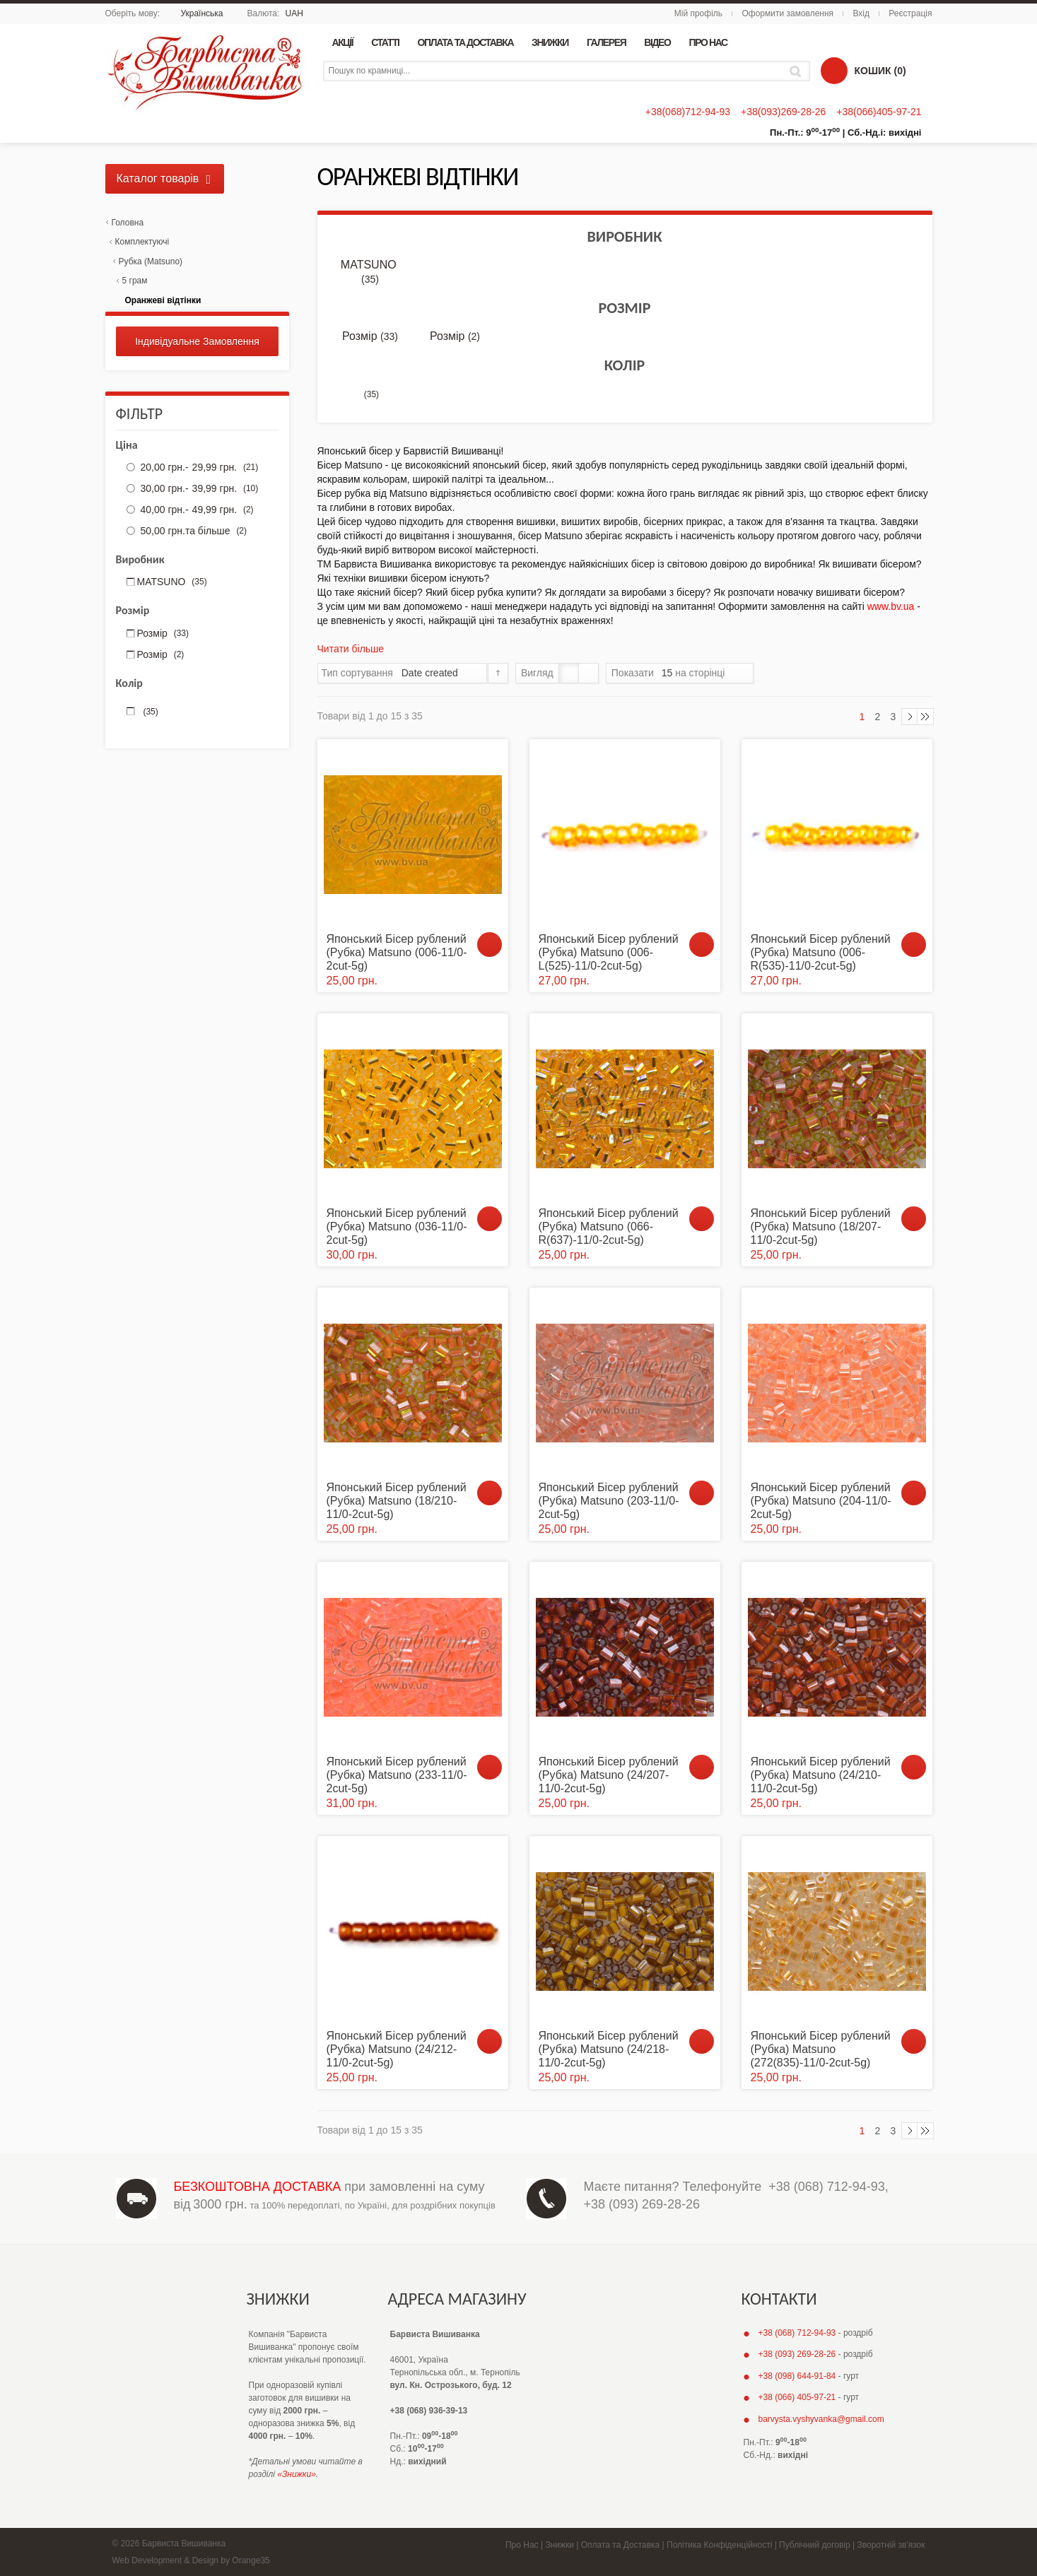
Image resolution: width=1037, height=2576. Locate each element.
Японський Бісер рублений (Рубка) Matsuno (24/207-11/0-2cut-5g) (609, 1774)
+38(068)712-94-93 (687, 111)
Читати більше (351, 648)
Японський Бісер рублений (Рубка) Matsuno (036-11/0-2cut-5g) (397, 1226)
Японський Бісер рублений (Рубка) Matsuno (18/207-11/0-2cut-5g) (821, 1226)
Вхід (861, 13)
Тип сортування (357, 672)
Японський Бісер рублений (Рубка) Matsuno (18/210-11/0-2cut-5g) (397, 1500)
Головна (128, 223)
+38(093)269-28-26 (783, 111)
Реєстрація (910, 13)
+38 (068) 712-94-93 (826, 2187)
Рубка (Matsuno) (151, 261)
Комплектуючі (142, 242)
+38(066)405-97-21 (878, 111)
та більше (192, 531)
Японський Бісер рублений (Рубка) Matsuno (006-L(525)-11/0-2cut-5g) (609, 952)
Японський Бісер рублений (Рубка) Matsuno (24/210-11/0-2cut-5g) (821, 1774)
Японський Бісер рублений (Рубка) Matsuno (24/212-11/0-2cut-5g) (397, 2049)
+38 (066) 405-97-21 (797, 2397)
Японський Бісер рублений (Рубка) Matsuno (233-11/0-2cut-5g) (397, 1774)
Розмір (370, 336)
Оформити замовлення (787, 13)
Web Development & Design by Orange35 (191, 2560)
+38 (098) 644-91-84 (797, 2376)
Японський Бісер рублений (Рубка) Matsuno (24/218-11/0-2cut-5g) (609, 2049)
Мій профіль (698, 13)
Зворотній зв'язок (891, 2545)
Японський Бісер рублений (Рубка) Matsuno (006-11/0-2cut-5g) (397, 952)
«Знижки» (296, 2474)
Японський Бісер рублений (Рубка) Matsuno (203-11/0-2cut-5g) (609, 1500)
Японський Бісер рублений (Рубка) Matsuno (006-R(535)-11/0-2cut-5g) (821, 952)
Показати (632, 672)
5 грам (135, 281)
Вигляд (537, 672)
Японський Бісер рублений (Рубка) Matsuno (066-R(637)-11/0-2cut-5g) (609, 1226)
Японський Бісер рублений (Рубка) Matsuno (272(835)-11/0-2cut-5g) (821, 2049)
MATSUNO (370, 272)
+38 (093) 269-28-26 (642, 2204)
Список (588, 673)
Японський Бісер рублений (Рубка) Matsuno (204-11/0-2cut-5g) (821, 1500)
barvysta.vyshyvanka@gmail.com (821, 2419)
